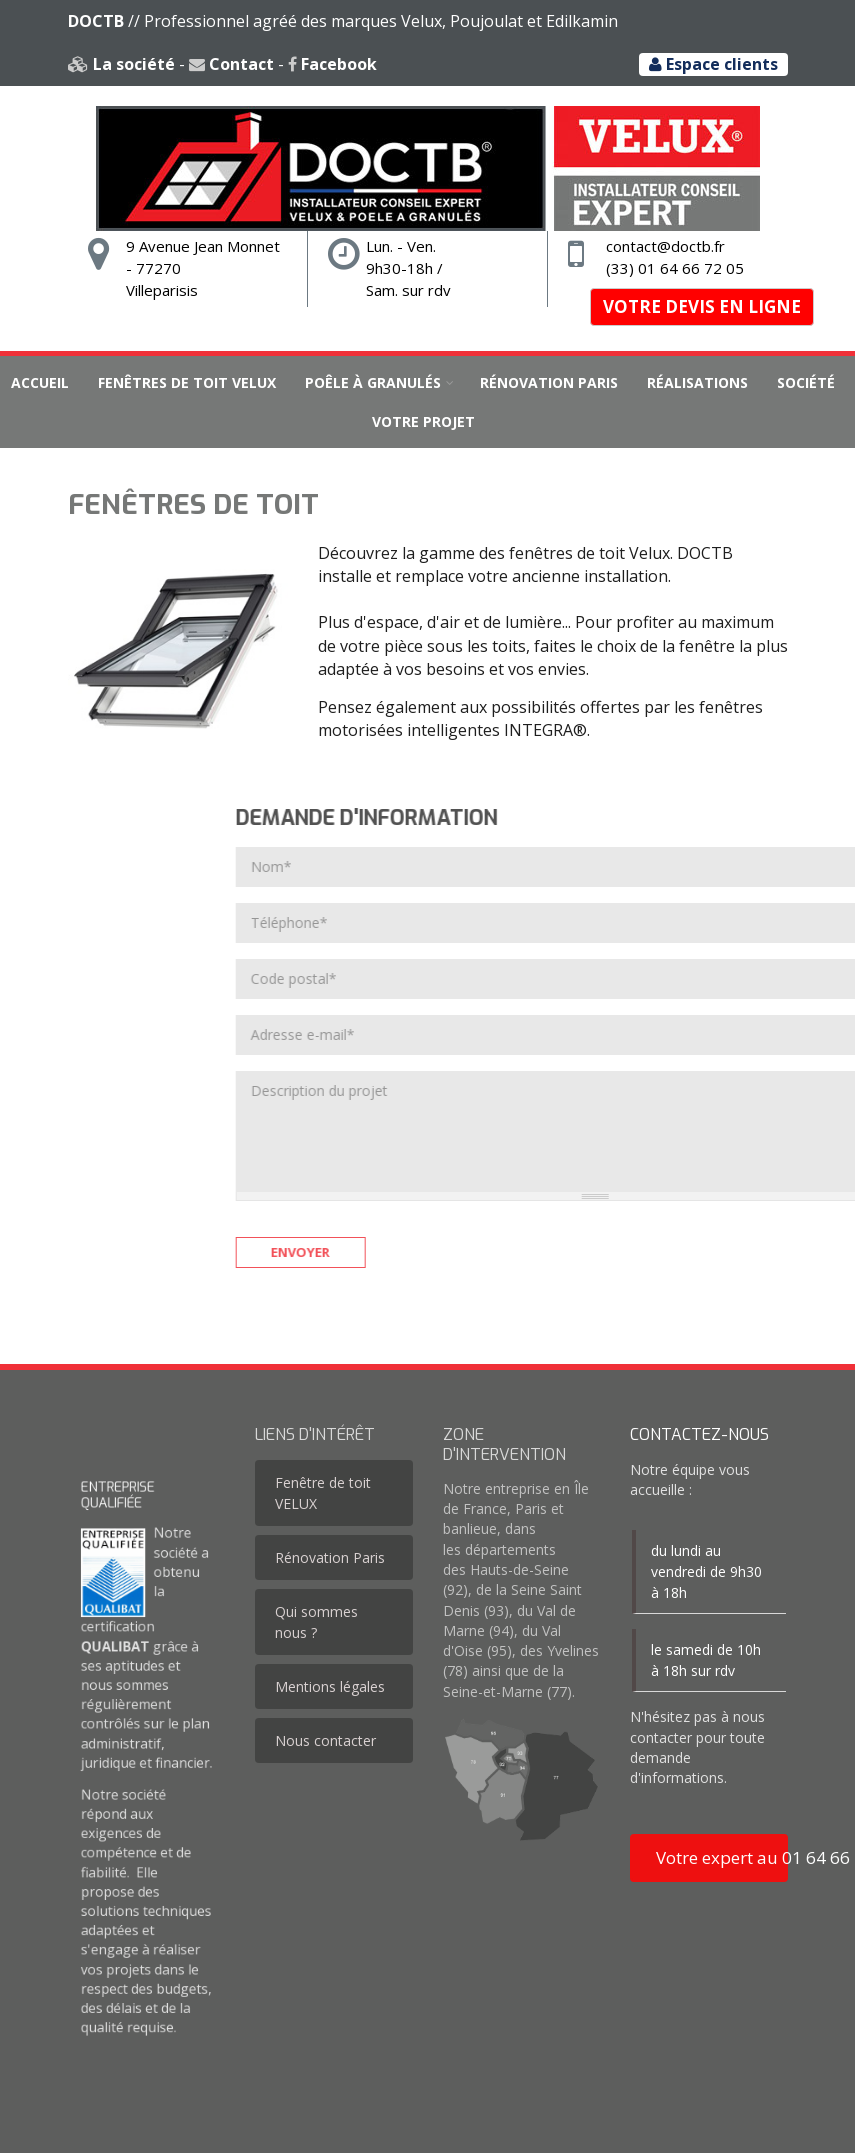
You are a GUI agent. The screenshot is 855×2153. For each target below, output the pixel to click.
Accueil (40, 382)
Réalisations (697, 382)
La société (120, 64)
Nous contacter (325, 1740)
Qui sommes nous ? (316, 1622)
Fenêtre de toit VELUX (323, 1493)
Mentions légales (330, 1686)
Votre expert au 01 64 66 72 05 (722, 1857)
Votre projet (423, 421)
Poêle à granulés (373, 382)
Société (806, 382)
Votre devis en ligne (702, 306)
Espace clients (713, 64)
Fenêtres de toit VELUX (187, 382)
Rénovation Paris (549, 382)
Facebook (331, 64)
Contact (230, 64)
